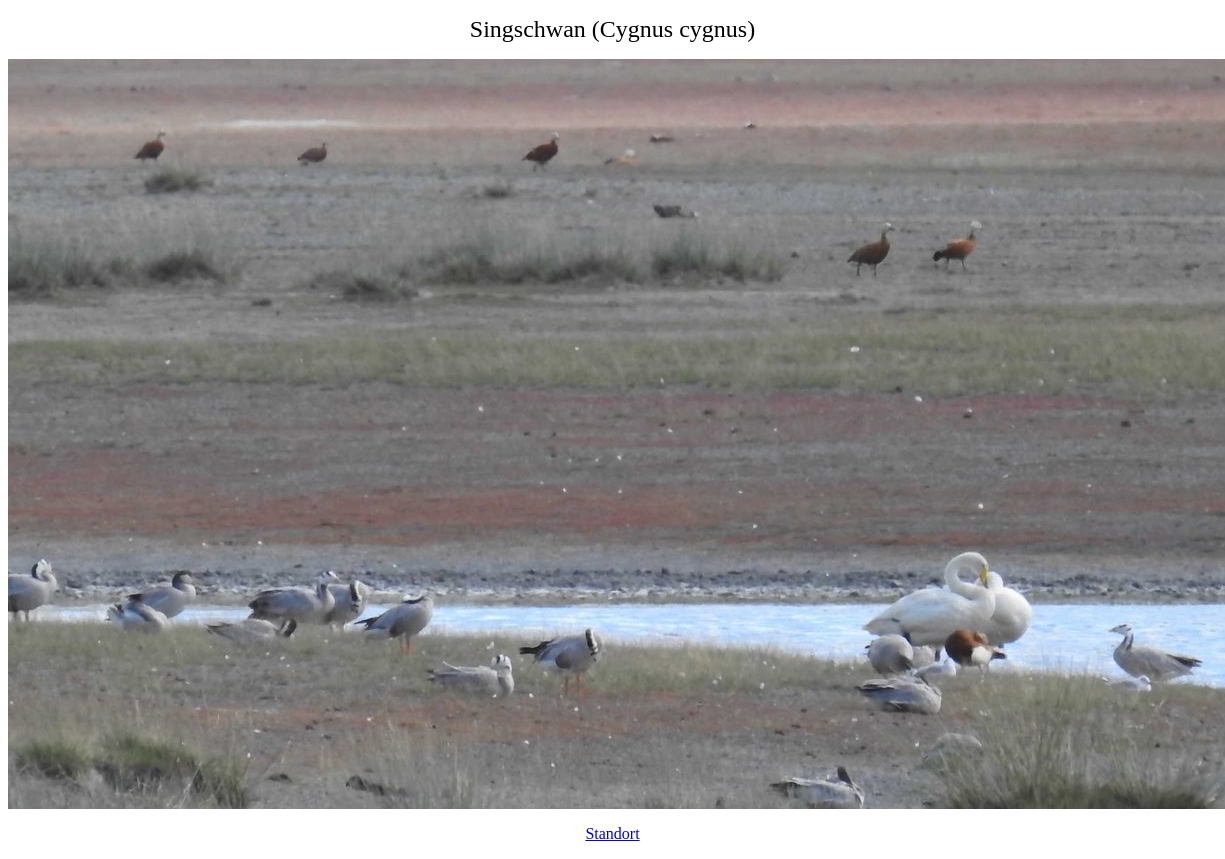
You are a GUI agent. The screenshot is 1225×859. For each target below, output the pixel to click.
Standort (612, 833)
